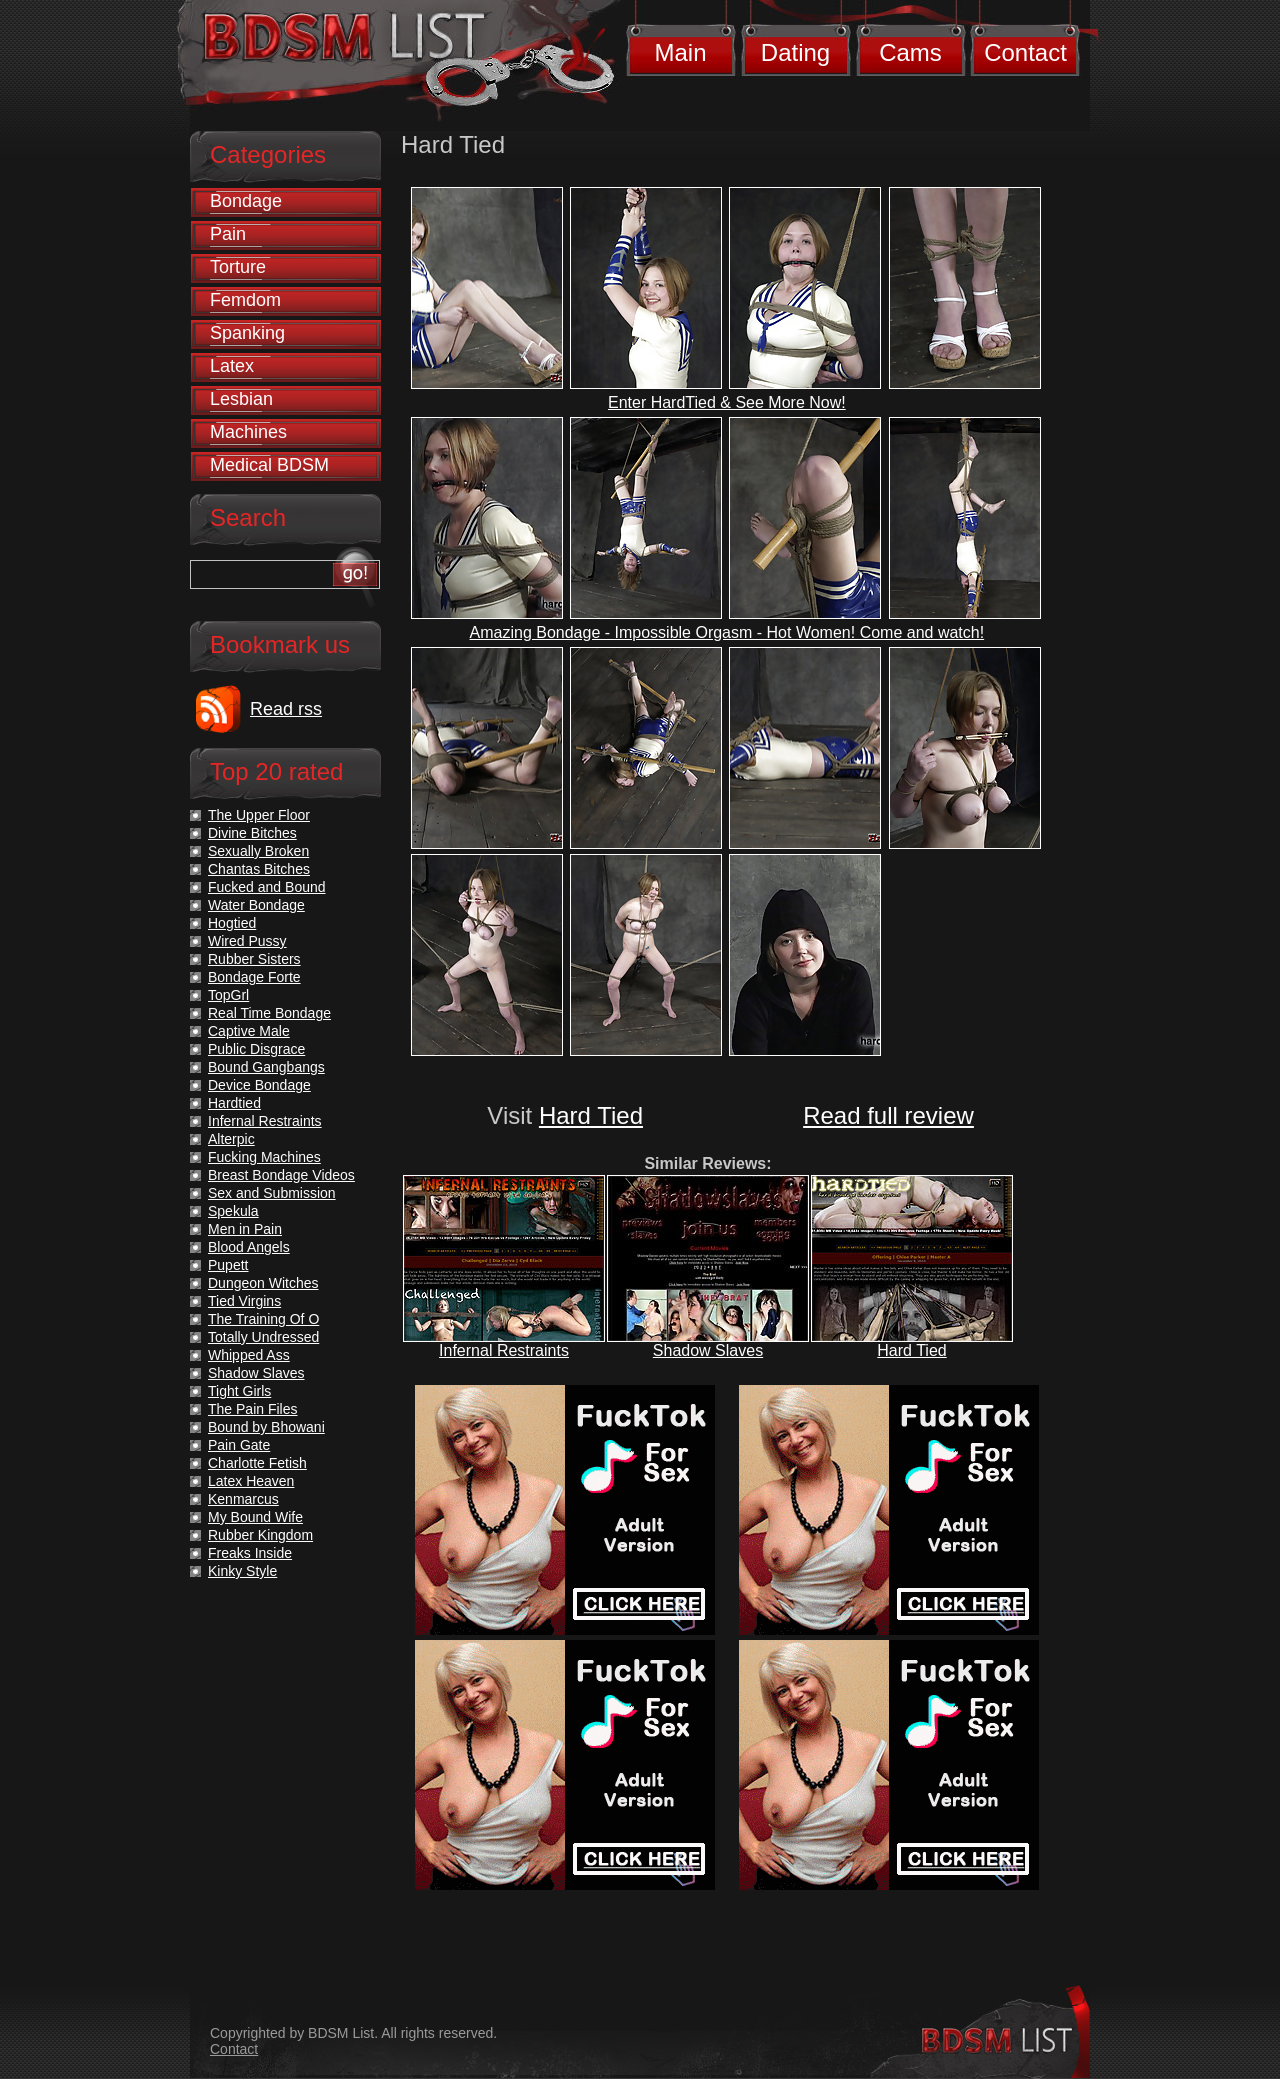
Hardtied (234, 1103)
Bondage (246, 201)
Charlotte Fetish (257, 1463)
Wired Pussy (247, 941)
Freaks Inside (250, 1553)
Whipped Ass (249, 1355)
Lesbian (241, 399)
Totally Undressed (263, 1337)
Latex (232, 366)
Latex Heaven (251, 1481)
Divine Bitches (252, 833)
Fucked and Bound (267, 887)
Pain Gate (239, 1445)
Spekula (233, 1211)
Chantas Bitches (259, 869)
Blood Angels (249, 1247)
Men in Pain (245, 1229)
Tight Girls (239, 1391)
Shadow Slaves (708, 1350)
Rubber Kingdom (260, 1535)
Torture (238, 267)
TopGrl (228, 995)
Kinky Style (242, 1571)
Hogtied (232, 923)
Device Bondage (259, 1085)
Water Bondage (256, 905)
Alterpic (231, 1139)
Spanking (247, 333)
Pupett (228, 1265)
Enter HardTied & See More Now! (727, 402)
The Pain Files (252, 1409)
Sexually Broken (258, 851)
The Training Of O (263, 1319)
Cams (910, 52)
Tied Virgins (244, 1301)
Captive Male (249, 1031)
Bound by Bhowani (266, 1427)
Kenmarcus (243, 1499)
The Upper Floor (259, 815)
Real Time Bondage (269, 1013)
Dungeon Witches (263, 1283)
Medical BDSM (269, 465)
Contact (1025, 52)
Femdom (245, 300)
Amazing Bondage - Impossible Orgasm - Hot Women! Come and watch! (727, 632)
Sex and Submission (272, 1193)
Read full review (888, 1115)
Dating (795, 52)
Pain (228, 234)
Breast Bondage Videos (281, 1175)
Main (680, 52)
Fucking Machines (264, 1157)
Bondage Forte (254, 977)
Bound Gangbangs (266, 1067)
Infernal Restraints (504, 1350)
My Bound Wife (255, 1517)
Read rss (286, 709)
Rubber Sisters (254, 959)
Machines (248, 432)
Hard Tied (591, 1115)
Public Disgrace (256, 1049)
